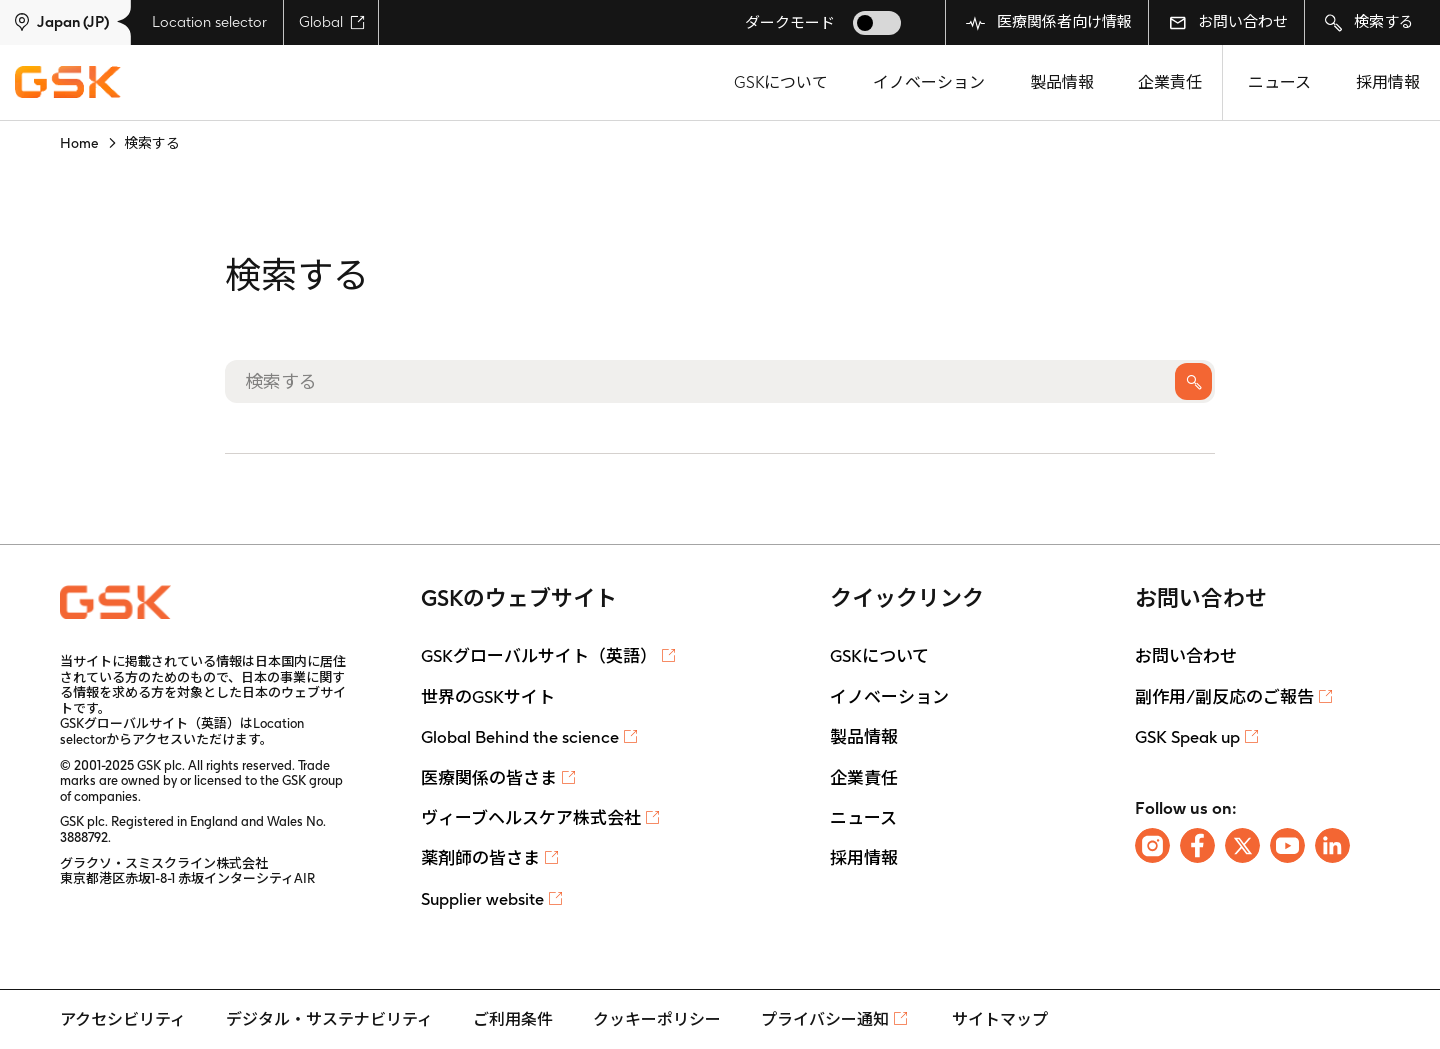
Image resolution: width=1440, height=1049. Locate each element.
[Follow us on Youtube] (1287, 845)
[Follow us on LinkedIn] (1332, 845)
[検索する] (720, 381)
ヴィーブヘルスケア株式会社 (531, 818)
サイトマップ (1000, 1019)
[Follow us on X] (1242, 845)
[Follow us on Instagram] (1152, 845)
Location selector (209, 22)
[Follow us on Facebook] (1197, 845)
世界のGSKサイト (488, 697)
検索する (1369, 22)
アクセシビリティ (123, 1019)
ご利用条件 (513, 1019)
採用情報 (1388, 82)
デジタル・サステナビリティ (329, 1019)
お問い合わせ (1228, 22)
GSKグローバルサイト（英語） (539, 656)
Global (332, 22)
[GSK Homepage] (68, 83)
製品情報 (1062, 82)
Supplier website (482, 899)
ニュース (1279, 82)
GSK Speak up (1187, 737)
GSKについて (781, 82)
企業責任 (1170, 82)
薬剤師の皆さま (480, 858)
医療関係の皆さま (489, 778)
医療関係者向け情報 (1049, 22)
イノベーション (929, 82)
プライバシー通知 (825, 1019)
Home (79, 143)
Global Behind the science (520, 737)
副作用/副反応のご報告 (1224, 697)
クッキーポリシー (657, 1019)
